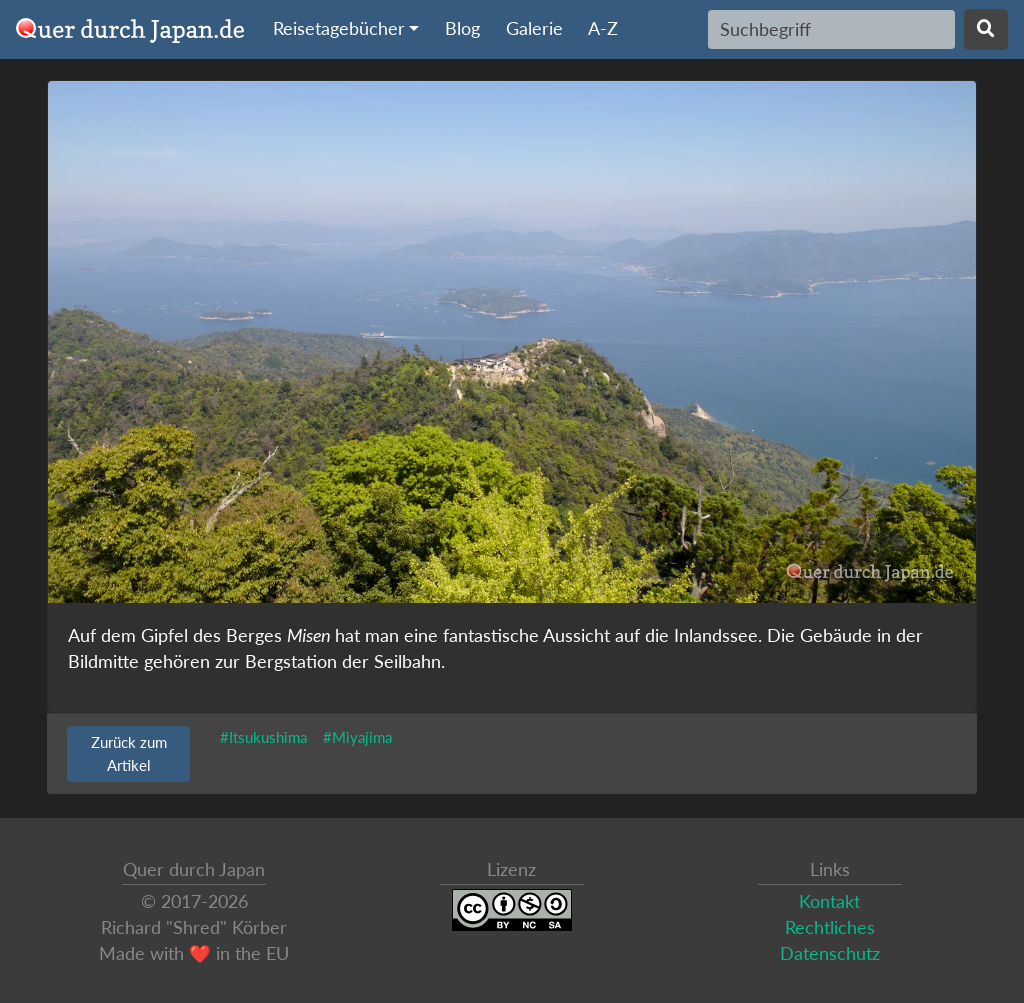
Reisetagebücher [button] (339, 28)
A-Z (603, 28)
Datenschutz (830, 953)
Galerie (534, 28)
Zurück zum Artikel (129, 753)
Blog (462, 28)
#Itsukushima (263, 737)
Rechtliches (830, 927)
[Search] (831, 29)
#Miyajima (357, 737)
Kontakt (829, 901)
